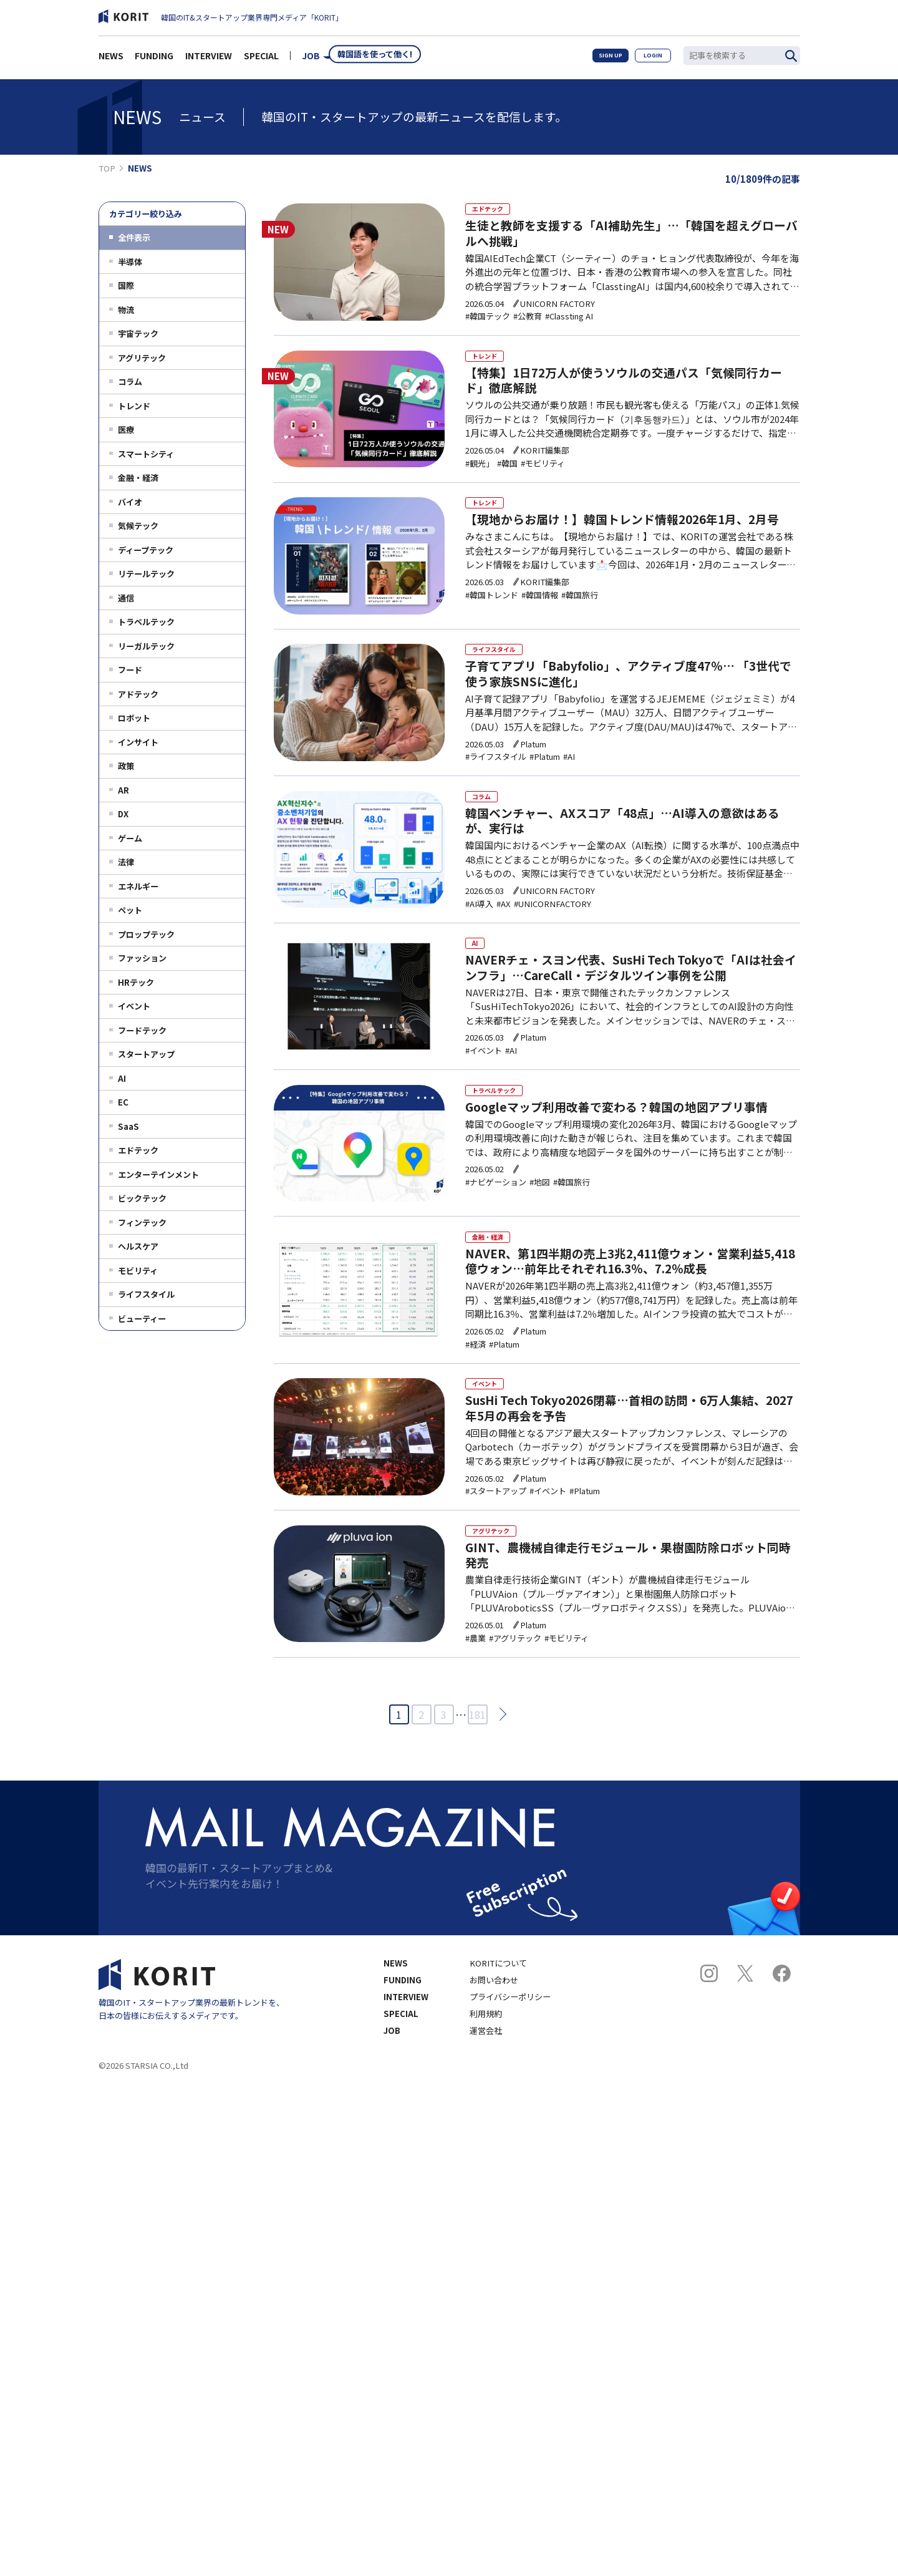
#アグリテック (511, 1690)
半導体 (130, 262)
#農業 (472, 1690)
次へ (499, 1765)
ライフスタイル (146, 1294)
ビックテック (142, 1198)
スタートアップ (146, 1054)
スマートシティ (146, 454)
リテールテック (146, 574)
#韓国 (503, 476)
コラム (130, 381)
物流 (126, 310)
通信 (126, 598)
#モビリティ (539, 476)
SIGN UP (599, 59)
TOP (107, 168)
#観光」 (476, 476)
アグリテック (142, 358)
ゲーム (130, 838)
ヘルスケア (138, 1246)
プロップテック (146, 934)
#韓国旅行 (576, 614)
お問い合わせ (494, 2031)
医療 (126, 429)
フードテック (142, 1030)
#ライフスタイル (492, 776)
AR (123, 790)
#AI (565, 776)
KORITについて (498, 2014)
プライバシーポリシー (510, 2048)
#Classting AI (565, 323)
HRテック (136, 982)
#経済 (472, 1383)
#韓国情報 (536, 614)
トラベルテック (146, 622)
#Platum (541, 776)
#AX (500, 929)
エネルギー (138, 886)
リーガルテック (146, 646)
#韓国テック (484, 323)
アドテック (138, 694)
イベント (134, 1006)
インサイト (138, 742)
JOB (311, 59)
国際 (126, 285)
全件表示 (134, 237)
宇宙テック (138, 333)
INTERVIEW (208, 59)
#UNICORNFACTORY (548, 929)
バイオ (130, 502)
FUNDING (154, 59)
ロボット (134, 718)
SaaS (128, 1126)
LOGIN (649, 59)
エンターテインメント (158, 1174)
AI (122, 1078)
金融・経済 (138, 478)
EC (123, 1102)
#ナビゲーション (492, 1221)
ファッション (142, 958)
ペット (130, 910)
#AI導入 (476, 929)
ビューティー (142, 1318)
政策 (126, 766)
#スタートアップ (492, 1536)
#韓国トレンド (488, 614)
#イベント (480, 1083)
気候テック (138, 526)
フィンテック (142, 1222)
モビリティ (138, 1270)
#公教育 (523, 323)
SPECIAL (261, 59)
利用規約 (486, 2065)
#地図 (536, 1221)
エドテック (138, 1150)
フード (130, 670)
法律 (126, 862)
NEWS (111, 59)
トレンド (134, 406)
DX (123, 814)
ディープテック (145, 550)
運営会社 (486, 2082)
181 (477, 1765)
